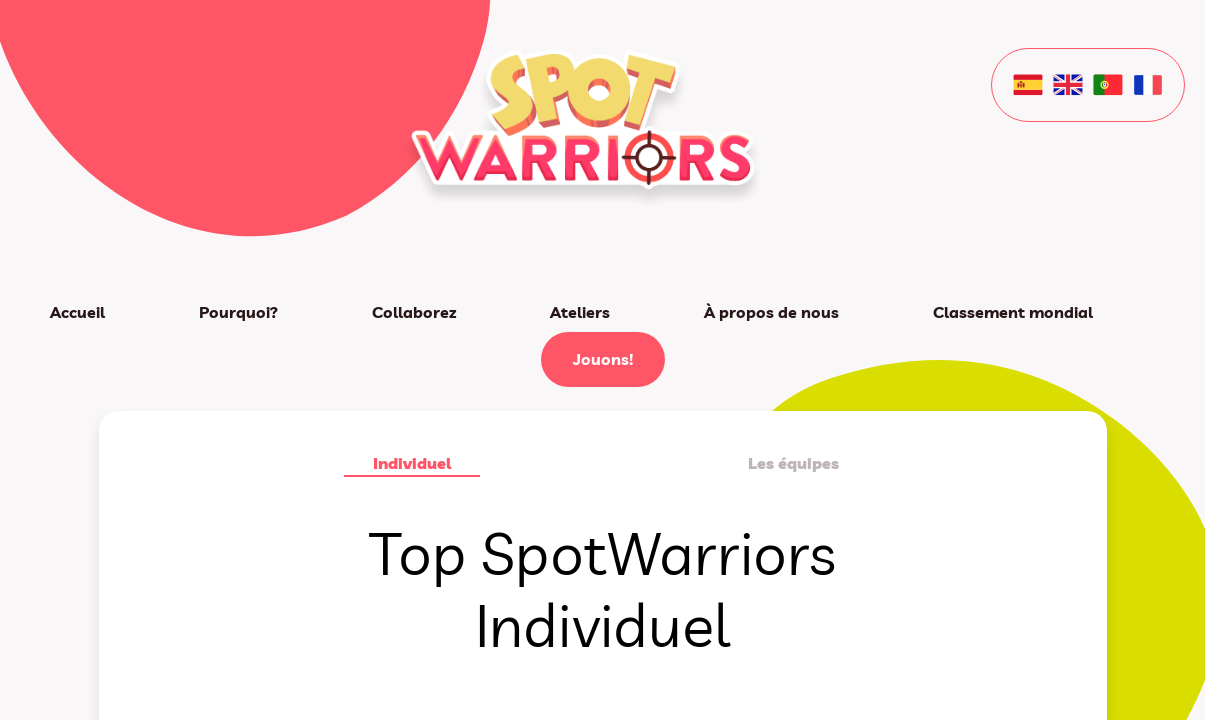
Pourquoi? (238, 312)
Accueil (77, 312)
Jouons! (603, 359)
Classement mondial (1013, 312)
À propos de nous (771, 312)
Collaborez (414, 312)
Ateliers (580, 312)
